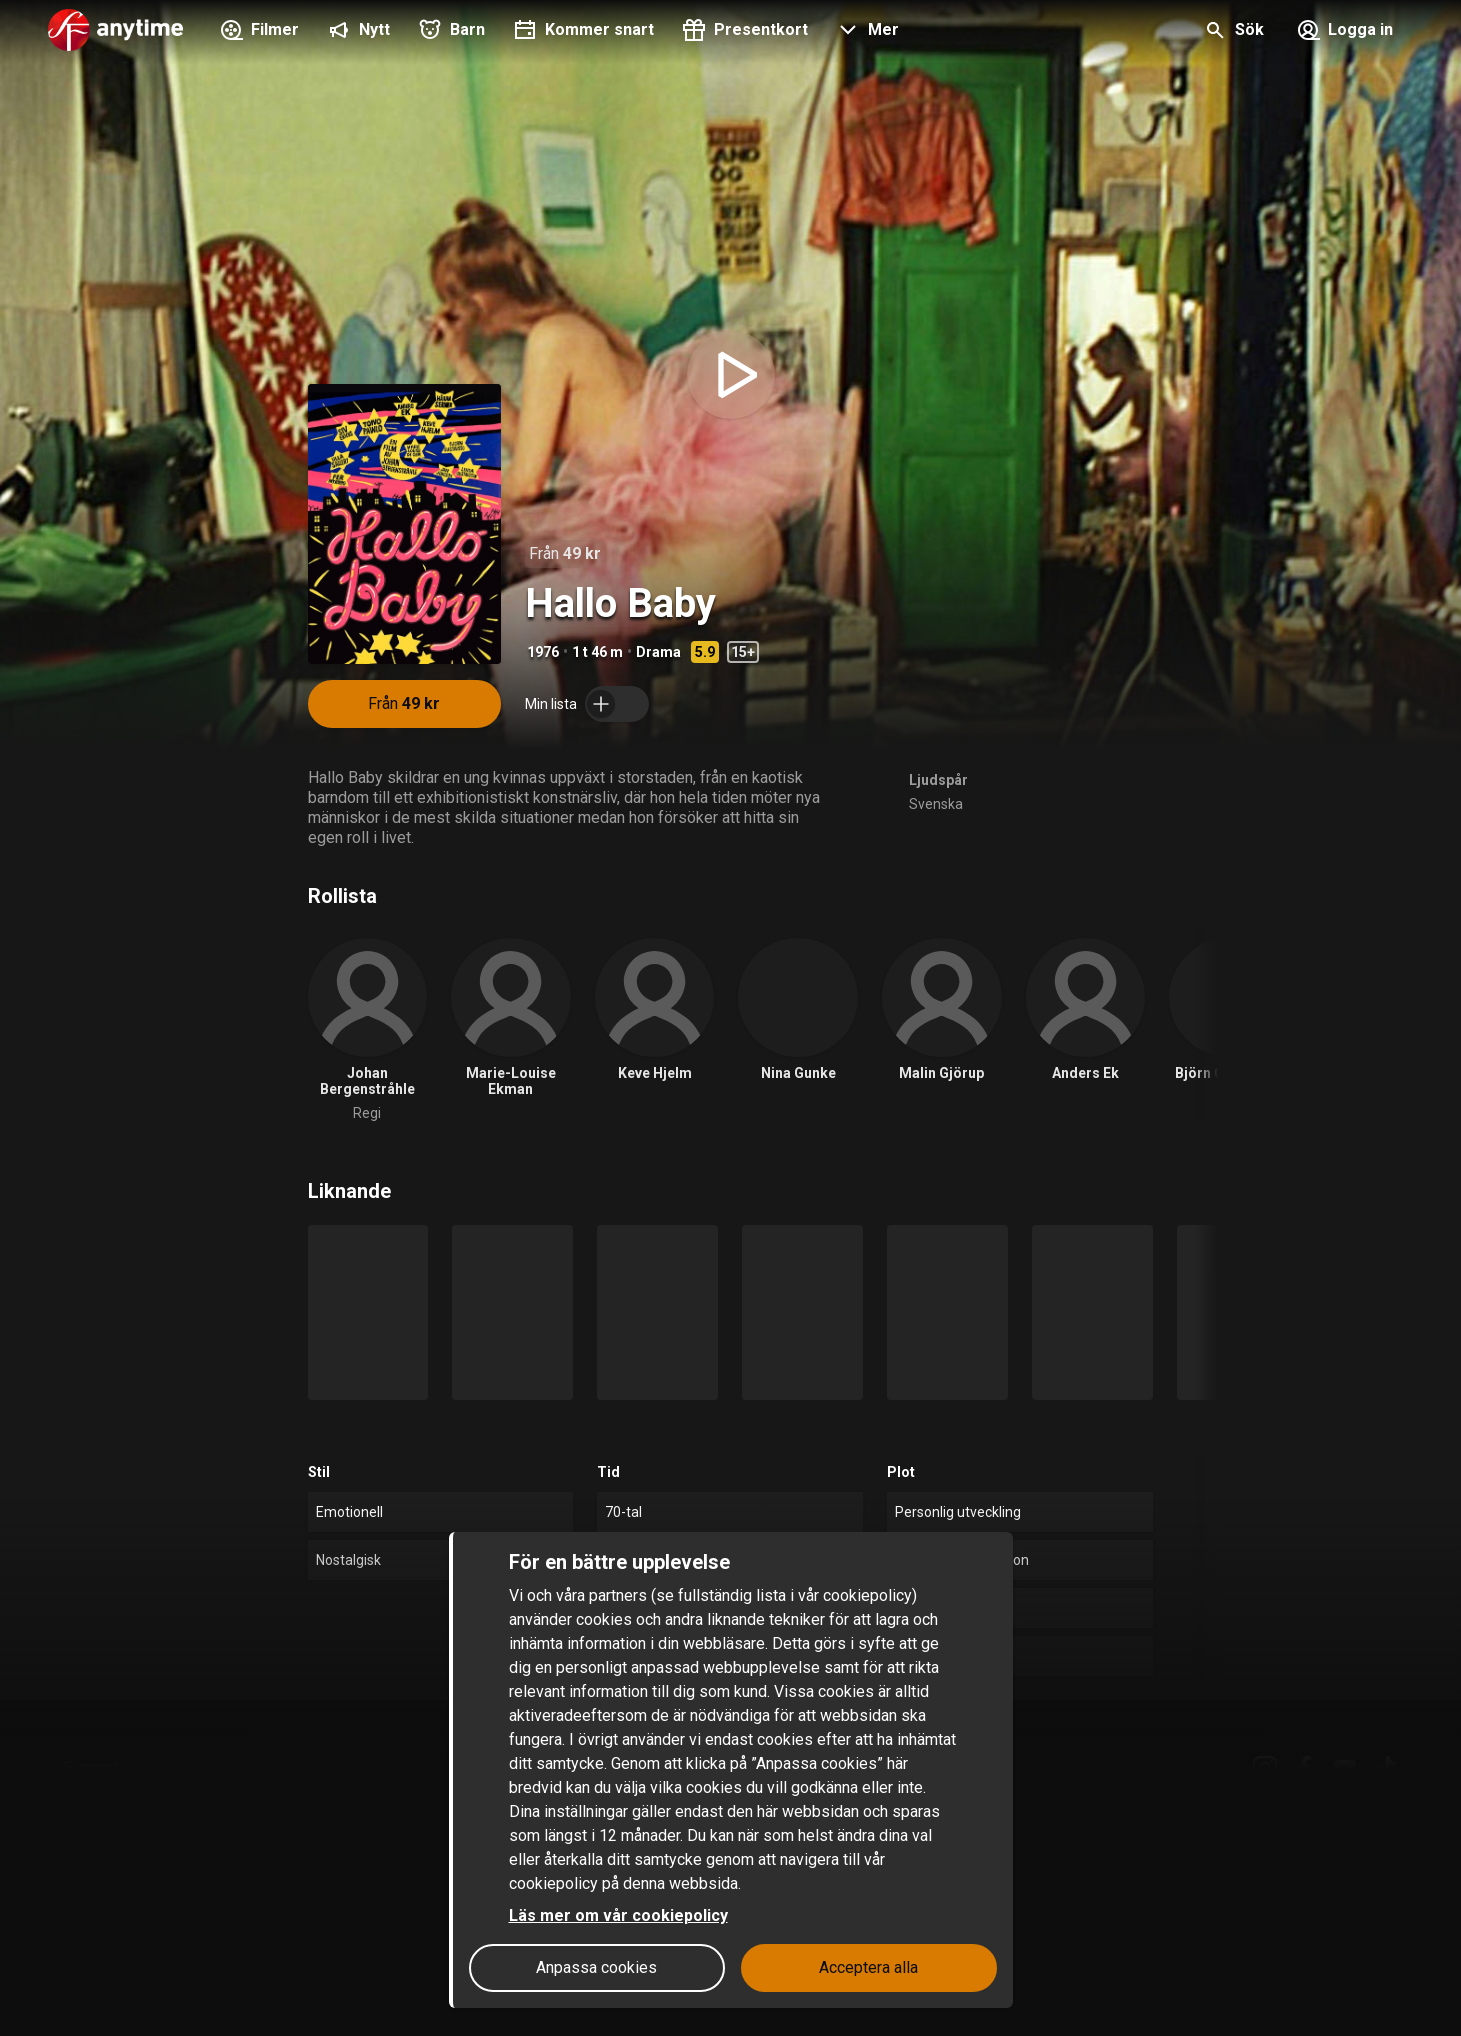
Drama (658, 652)
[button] (865, 32)
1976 (543, 652)
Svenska (936, 804)
